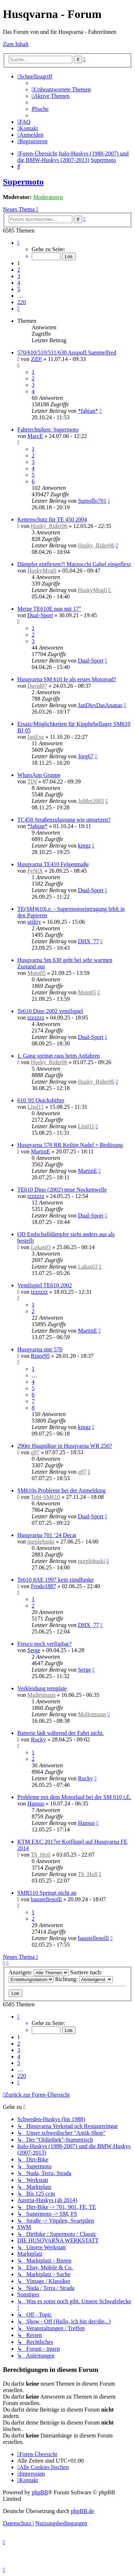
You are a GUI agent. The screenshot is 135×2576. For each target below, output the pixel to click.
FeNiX (35, 871)
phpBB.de (82, 2511)
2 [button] (18, 270)
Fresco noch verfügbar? (44, 1644)
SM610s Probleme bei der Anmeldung (61, 1490)
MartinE (40, 1151)
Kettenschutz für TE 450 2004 (52, 519)
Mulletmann (41, 1695)
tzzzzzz (35, 1017)
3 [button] (18, 276)
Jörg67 (85, 756)
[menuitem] (61, 89)
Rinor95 (40, 1356)
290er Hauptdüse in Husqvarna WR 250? (64, 1446)
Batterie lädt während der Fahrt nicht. (60, 1733)
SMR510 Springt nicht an (46, 1893)
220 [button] (21, 302)
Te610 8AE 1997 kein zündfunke (55, 1580)
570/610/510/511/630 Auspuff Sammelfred (66, 352)
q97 (35, 1452)
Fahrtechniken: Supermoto (47, 429)
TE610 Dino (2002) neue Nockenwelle (62, 1190)
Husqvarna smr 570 (39, 1349)
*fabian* (88, 411)
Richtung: (84, 1979)
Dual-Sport (40, 615)
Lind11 (35, 1107)
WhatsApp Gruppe (38, 775)
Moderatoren (48, 197)
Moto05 (36, 973)
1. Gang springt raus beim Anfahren (58, 1056)
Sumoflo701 (92, 501)
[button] (18, 243)
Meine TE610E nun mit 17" (49, 609)
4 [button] (18, 283)
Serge (33, 1650)
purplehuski (41, 1541)
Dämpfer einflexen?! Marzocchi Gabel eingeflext (74, 564)
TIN (32, 781)
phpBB (40, 2492)
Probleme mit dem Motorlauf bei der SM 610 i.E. (74, 1797)
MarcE (35, 436)
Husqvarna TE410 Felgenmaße (53, 864)
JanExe (35, 737)
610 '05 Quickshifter (40, 1100)
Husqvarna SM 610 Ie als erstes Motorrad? (66, 679)
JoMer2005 (91, 801)
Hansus (35, 1803)
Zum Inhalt (16, 44)
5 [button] (18, 289)
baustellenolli (46, 1899)
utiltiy (34, 922)
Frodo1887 (43, 1586)
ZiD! (36, 359)
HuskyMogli (42, 571)
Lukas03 (41, 1247)
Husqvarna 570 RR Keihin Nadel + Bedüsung (70, 1145)
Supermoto (23, 181)
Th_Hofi (41, 1855)
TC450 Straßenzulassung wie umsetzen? (64, 820)
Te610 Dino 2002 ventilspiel (50, 1011)
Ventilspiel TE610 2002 (44, 1285)
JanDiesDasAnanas (100, 705)
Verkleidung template (42, 1688)
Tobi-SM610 (45, 1497)
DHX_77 (88, 941)
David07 (37, 686)
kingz (84, 845)
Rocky (38, 1739)
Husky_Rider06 (49, 526)
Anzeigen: (39, 1972)
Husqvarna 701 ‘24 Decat (46, 1535)
